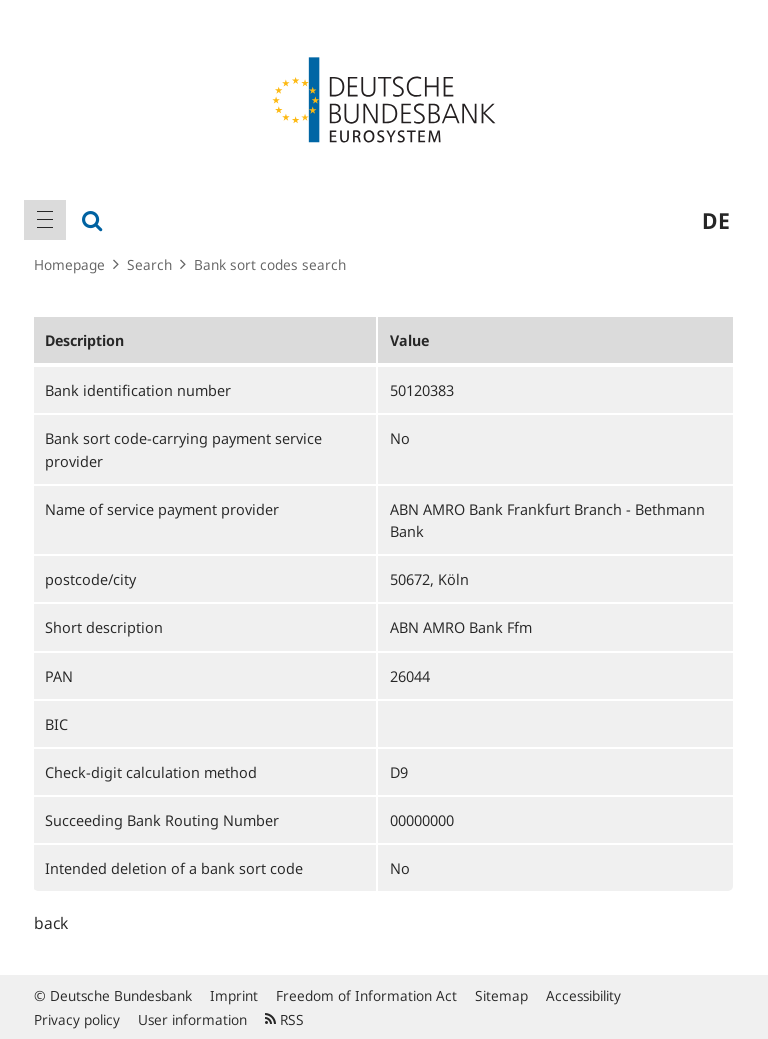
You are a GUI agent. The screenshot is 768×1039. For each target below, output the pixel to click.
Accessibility (583, 995)
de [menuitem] (716, 220)
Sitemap (501, 995)
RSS (284, 1019)
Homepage (69, 264)
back (51, 923)
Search (149, 264)
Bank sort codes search (270, 264)
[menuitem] (45, 220)
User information (192, 1019)
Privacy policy (77, 1019)
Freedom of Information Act (366, 995)
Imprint (234, 995)
